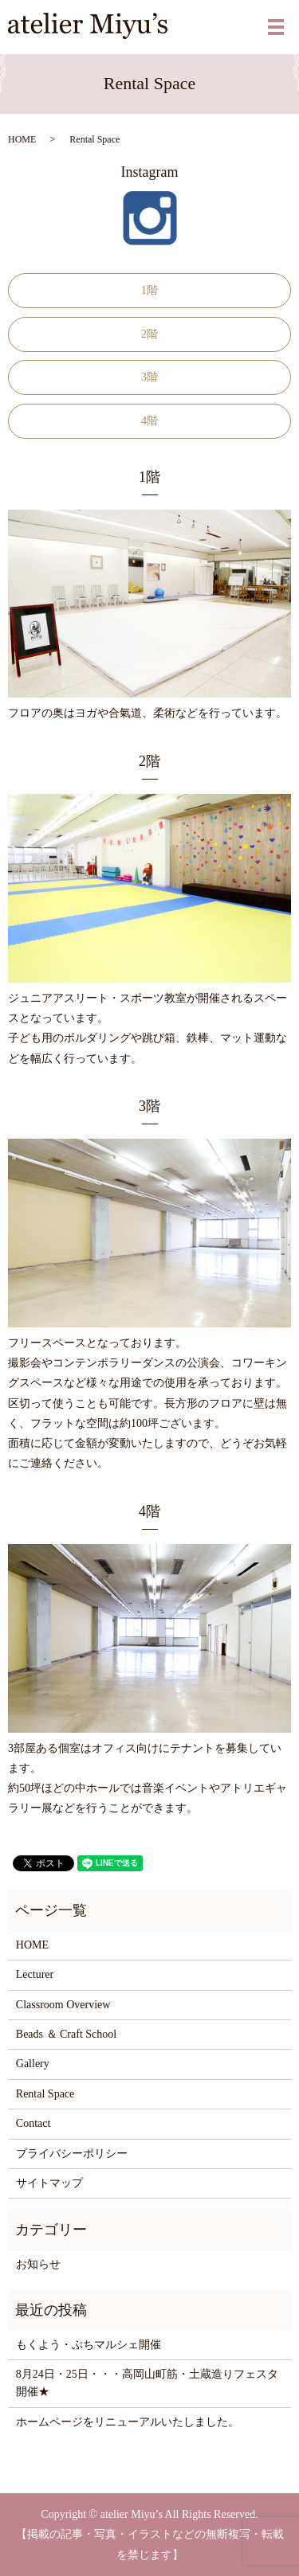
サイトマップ (49, 2183)
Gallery (32, 2064)
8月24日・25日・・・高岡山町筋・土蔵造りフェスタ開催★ (147, 2383)
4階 (149, 421)
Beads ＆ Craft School (66, 2034)
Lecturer (34, 1974)
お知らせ (38, 2264)
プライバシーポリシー (72, 2154)
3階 (149, 377)
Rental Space (45, 2094)
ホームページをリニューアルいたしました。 (127, 2422)
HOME (22, 139)
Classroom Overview (63, 2005)
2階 (149, 334)
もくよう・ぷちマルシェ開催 (88, 2345)
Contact (33, 2123)
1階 (149, 290)
